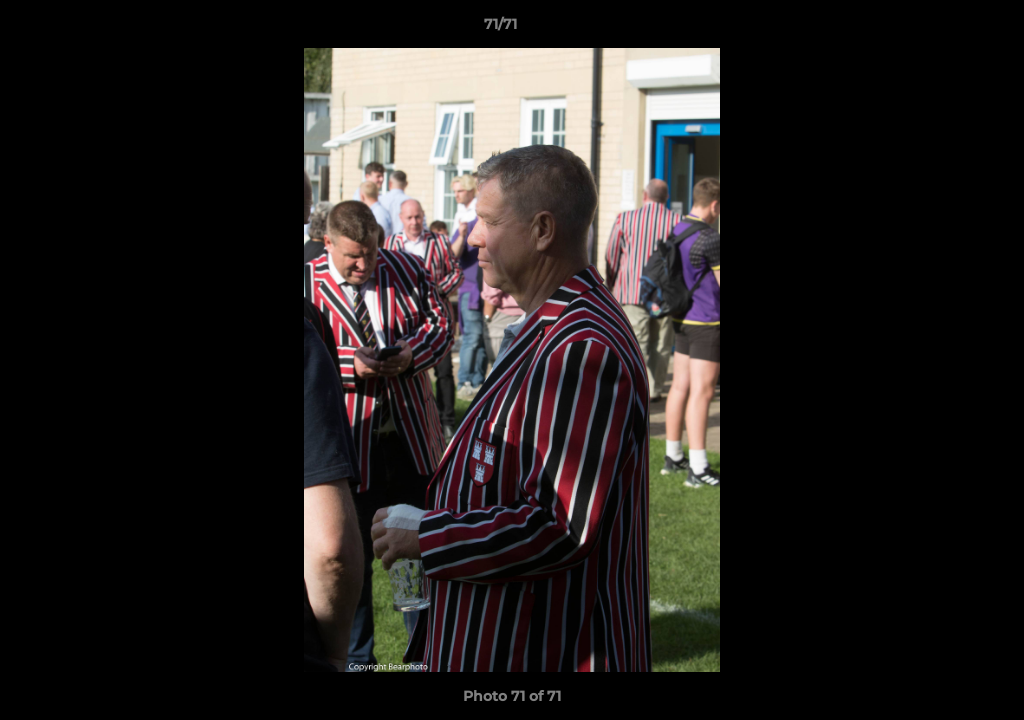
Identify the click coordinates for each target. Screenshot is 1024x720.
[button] (940, 29)
